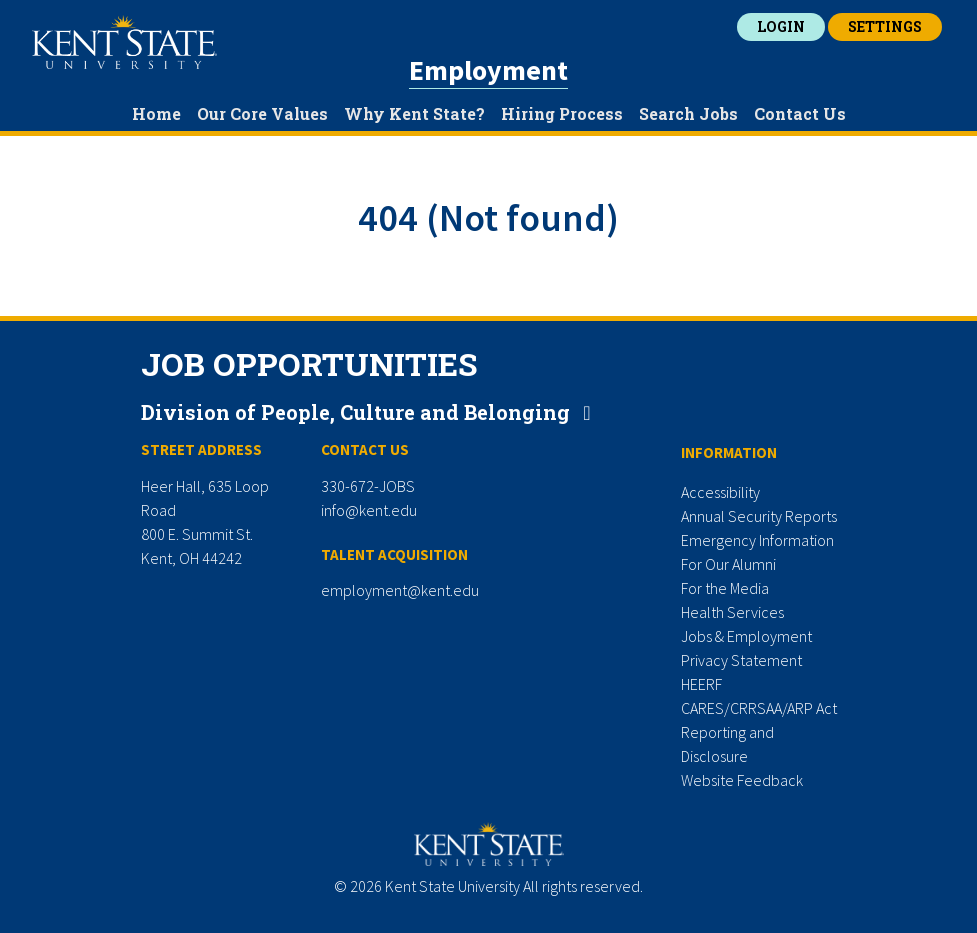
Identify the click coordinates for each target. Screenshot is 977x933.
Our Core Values (262, 113)
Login (781, 26)
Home (156, 113)
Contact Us (800, 113)
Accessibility (720, 492)
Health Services (732, 612)
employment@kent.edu (400, 590)
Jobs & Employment (746, 636)
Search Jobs (688, 113)
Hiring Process (562, 113)
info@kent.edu (369, 510)
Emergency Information (757, 540)
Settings (885, 26)
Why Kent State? (414, 113)
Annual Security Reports (759, 516)
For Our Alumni (728, 564)
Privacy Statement (741, 660)
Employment (488, 70)
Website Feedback (742, 780)
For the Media (725, 588)
